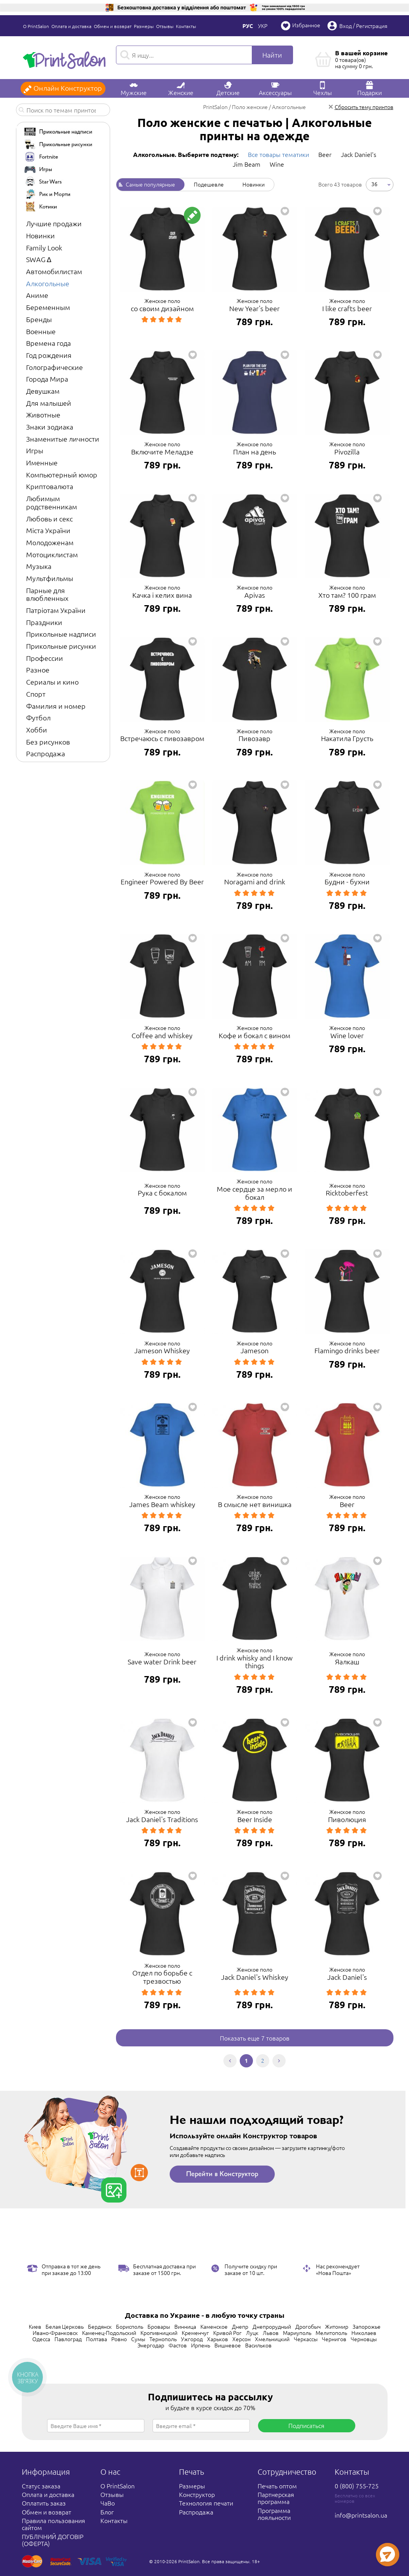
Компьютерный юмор (61, 474)
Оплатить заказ (44, 2503)
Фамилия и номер (56, 705)
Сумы (138, 2339)
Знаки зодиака (49, 426)
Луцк (252, 2333)
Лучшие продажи (54, 223)
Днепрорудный (272, 2326)
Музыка (38, 566)
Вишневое (227, 2345)
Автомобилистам (54, 271)
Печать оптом (277, 2485)
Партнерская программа (276, 2498)
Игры (34, 450)
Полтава (96, 2339)
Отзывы (165, 26)
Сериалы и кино (52, 681)
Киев (35, 2326)
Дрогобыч (308, 2326)
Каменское (214, 2326)
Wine (277, 163)
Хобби (36, 729)
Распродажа (45, 753)
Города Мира (47, 378)
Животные (43, 414)
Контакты (186, 26)
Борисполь (129, 2326)
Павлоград (68, 2339)
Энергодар (150, 2345)
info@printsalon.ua (361, 2514)
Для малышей (48, 402)
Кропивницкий (158, 2333)
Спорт (36, 693)
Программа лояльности (274, 2513)
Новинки (40, 235)
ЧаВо (107, 2503)
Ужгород (192, 2339)
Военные (41, 331)
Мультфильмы (49, 578)
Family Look (44, 247)
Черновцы (364, 2339)
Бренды (39, 319)
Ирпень (200, 2345)
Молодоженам (50, 542)
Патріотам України (56, 610)
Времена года (48, 342)
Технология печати (206, 2503)
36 (374, 184)
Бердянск (100, 2326)
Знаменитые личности (62, 438)
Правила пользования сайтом (53, 2524)
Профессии (44, 657)
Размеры (144, 26)
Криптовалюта (49, 486)
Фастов (178, 2345)
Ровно (119, 2339)
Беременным (48, 307)
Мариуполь (297, 2333)
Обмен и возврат (113, 26)
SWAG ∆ (38, 259)
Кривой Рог (227, 2333)
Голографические (54, 367)
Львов (271, 2333)
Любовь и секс (49, 518)
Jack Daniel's (358, 154)
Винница (185, 2326)
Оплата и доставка (71, 26)
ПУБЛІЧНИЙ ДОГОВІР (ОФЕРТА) (52, 2540)
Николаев (363, 2333)
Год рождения (49, 354)
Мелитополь (331, 2333)
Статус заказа (41, 2485)
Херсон (241, 2339)
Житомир (336, 2326)
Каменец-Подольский (109, 2333)
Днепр (240, 2326)
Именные (42, 462)
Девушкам (43, 390)
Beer (325, 154)
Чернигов (334, 2339)
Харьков (217, 2339)
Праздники (44, 622)
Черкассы (306, 2339)
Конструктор (197, 2494)
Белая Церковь (65, 2326)
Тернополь (163, 2339)
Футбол (38, 717)
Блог (107, 2511)
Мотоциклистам (52, 554)
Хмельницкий (272, 2339)
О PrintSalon (36, 26)
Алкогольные (47, 283)
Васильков (258, 2345)
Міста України (48, 530)
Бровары (158, 2326)
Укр (262, 26)
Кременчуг (195, 2333)
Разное (37, 669)
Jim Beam (246, 163)
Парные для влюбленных (47, 594)
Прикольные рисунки (61, 645)
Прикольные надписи (61, 633)
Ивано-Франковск (55, 2333)
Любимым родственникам (51, 502)
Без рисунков (48, 741)
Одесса (41, 2339)
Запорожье (367, 2326)
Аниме (37, 295)
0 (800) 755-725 (357, 2485)
